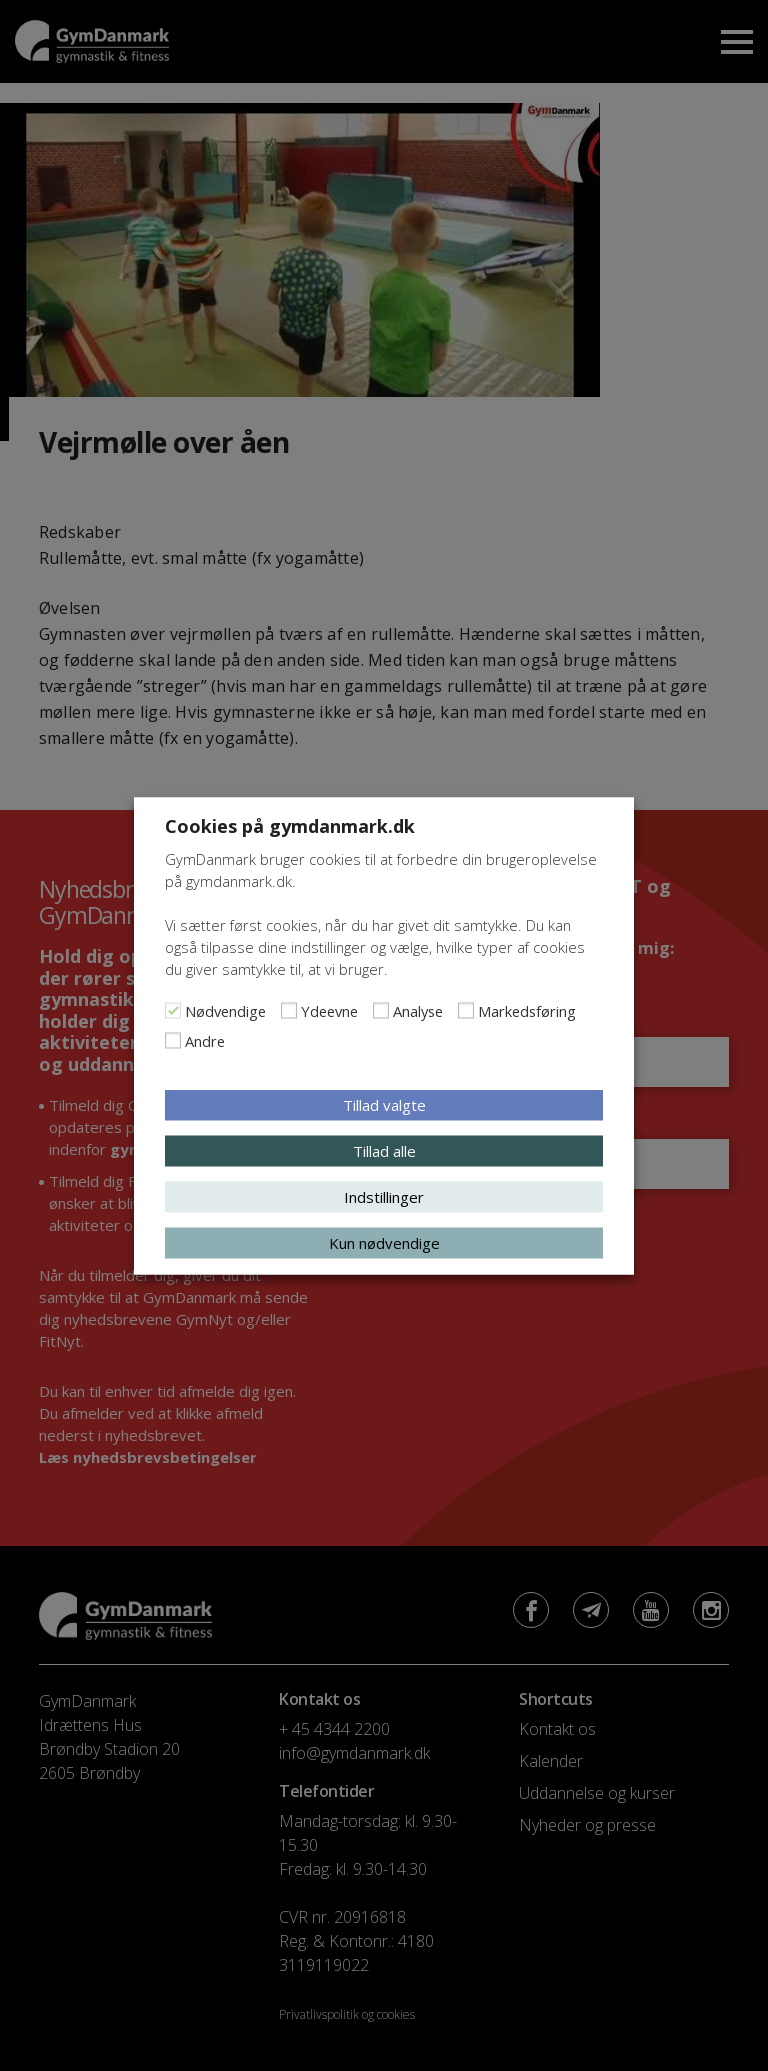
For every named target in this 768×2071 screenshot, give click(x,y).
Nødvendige (225, 1010)
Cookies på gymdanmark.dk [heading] (290, 825)
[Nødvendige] (173, 1010)
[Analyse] (381, 1010)
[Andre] (173, 1040)
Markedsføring (527, 1010)
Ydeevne (329, 1010)
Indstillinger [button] (384, 1196)
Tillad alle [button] (384, 1150)
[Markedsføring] (466, 1010)
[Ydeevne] (289, 1010)
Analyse (418, 1010)
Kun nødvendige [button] (384, 1242)
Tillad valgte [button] (384, 1104)
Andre (205, 1040)
